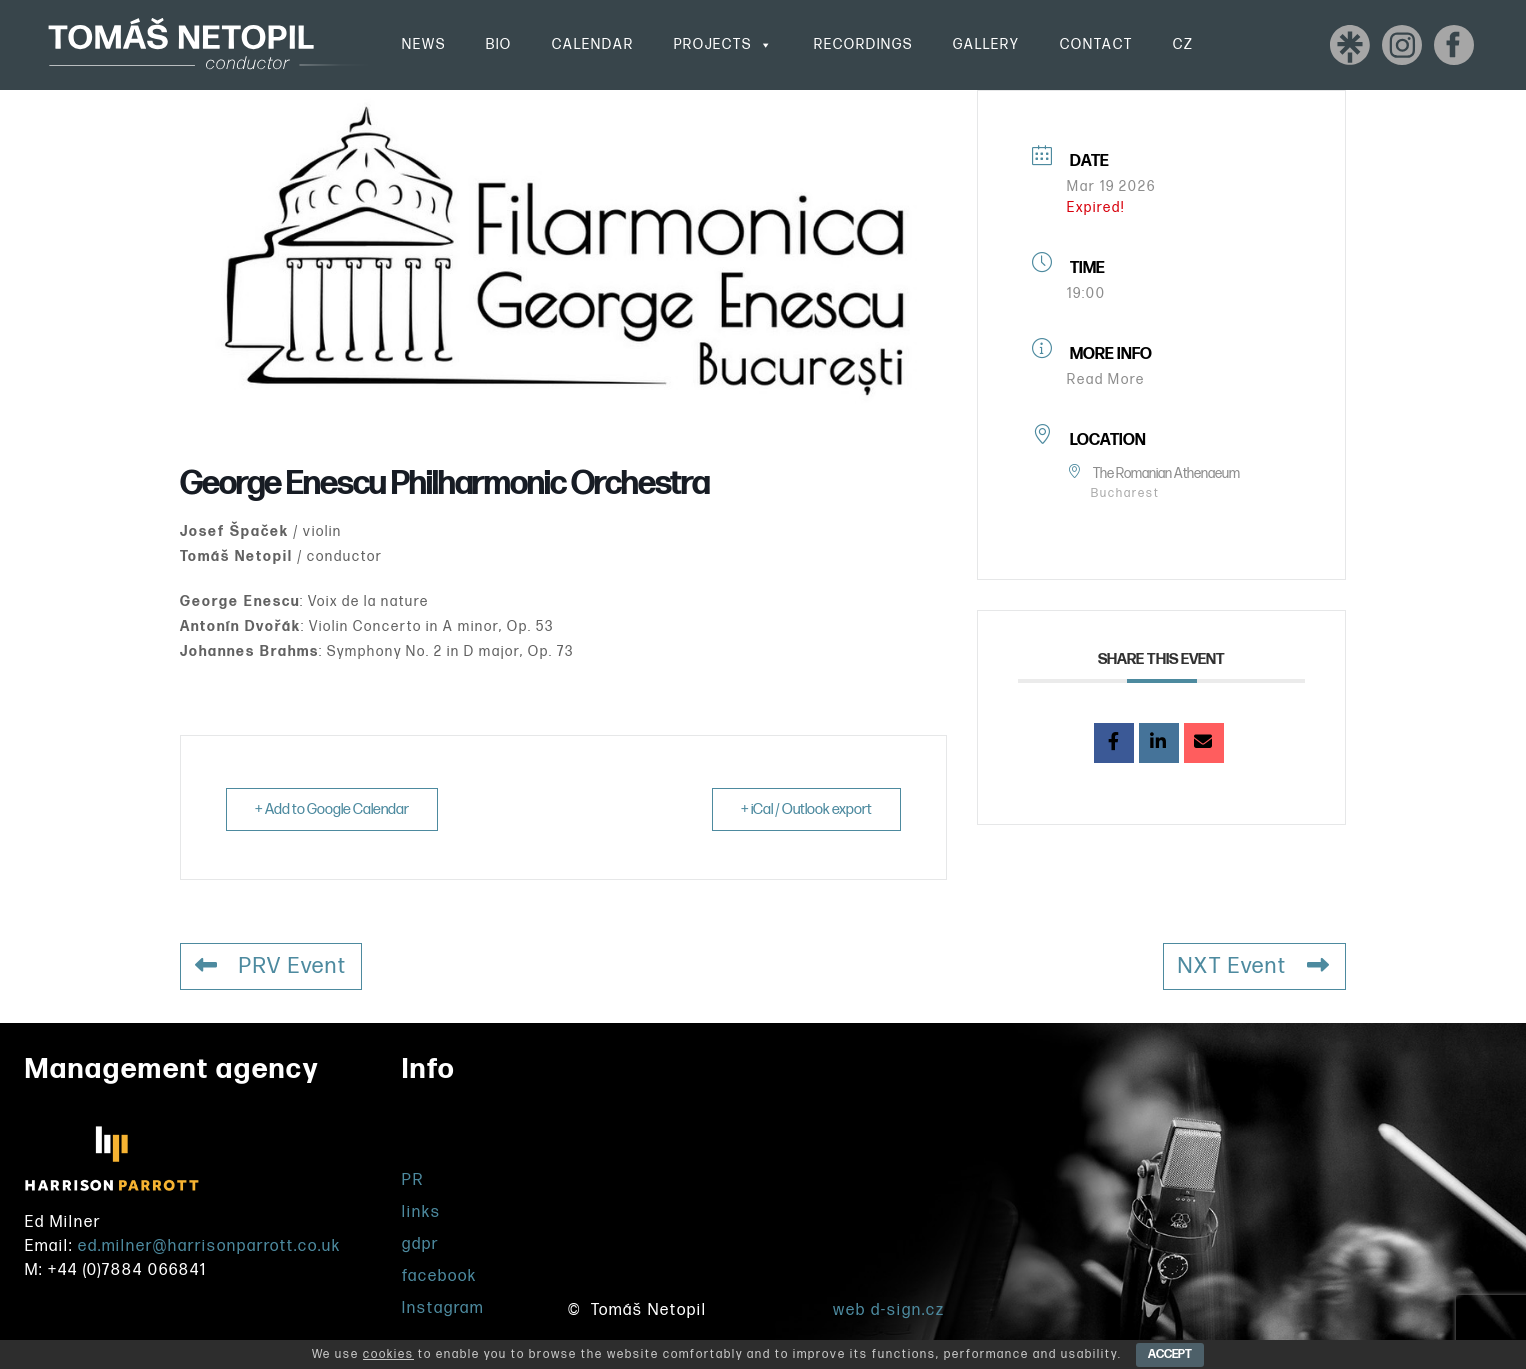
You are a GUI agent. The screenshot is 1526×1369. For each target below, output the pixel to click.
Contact (1096, 44)
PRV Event (271, 966)
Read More (1106, 379)
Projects (724, 44)
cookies (388, 1354)
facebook (439, 1276)
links (421, 1212)
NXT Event (1254, 966)
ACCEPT (1170, 1354)
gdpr (420, 1244)
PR (413, 1180)
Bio (499, 44)
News (424, 44)
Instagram (443, 1308)
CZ (1183, 44)
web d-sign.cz (889, 1310)
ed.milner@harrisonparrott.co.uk (209, 1246)
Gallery (986, 44)
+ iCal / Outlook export (806, 809)
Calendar (593, 44)
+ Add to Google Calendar (332, 809)
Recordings (863, 44)
